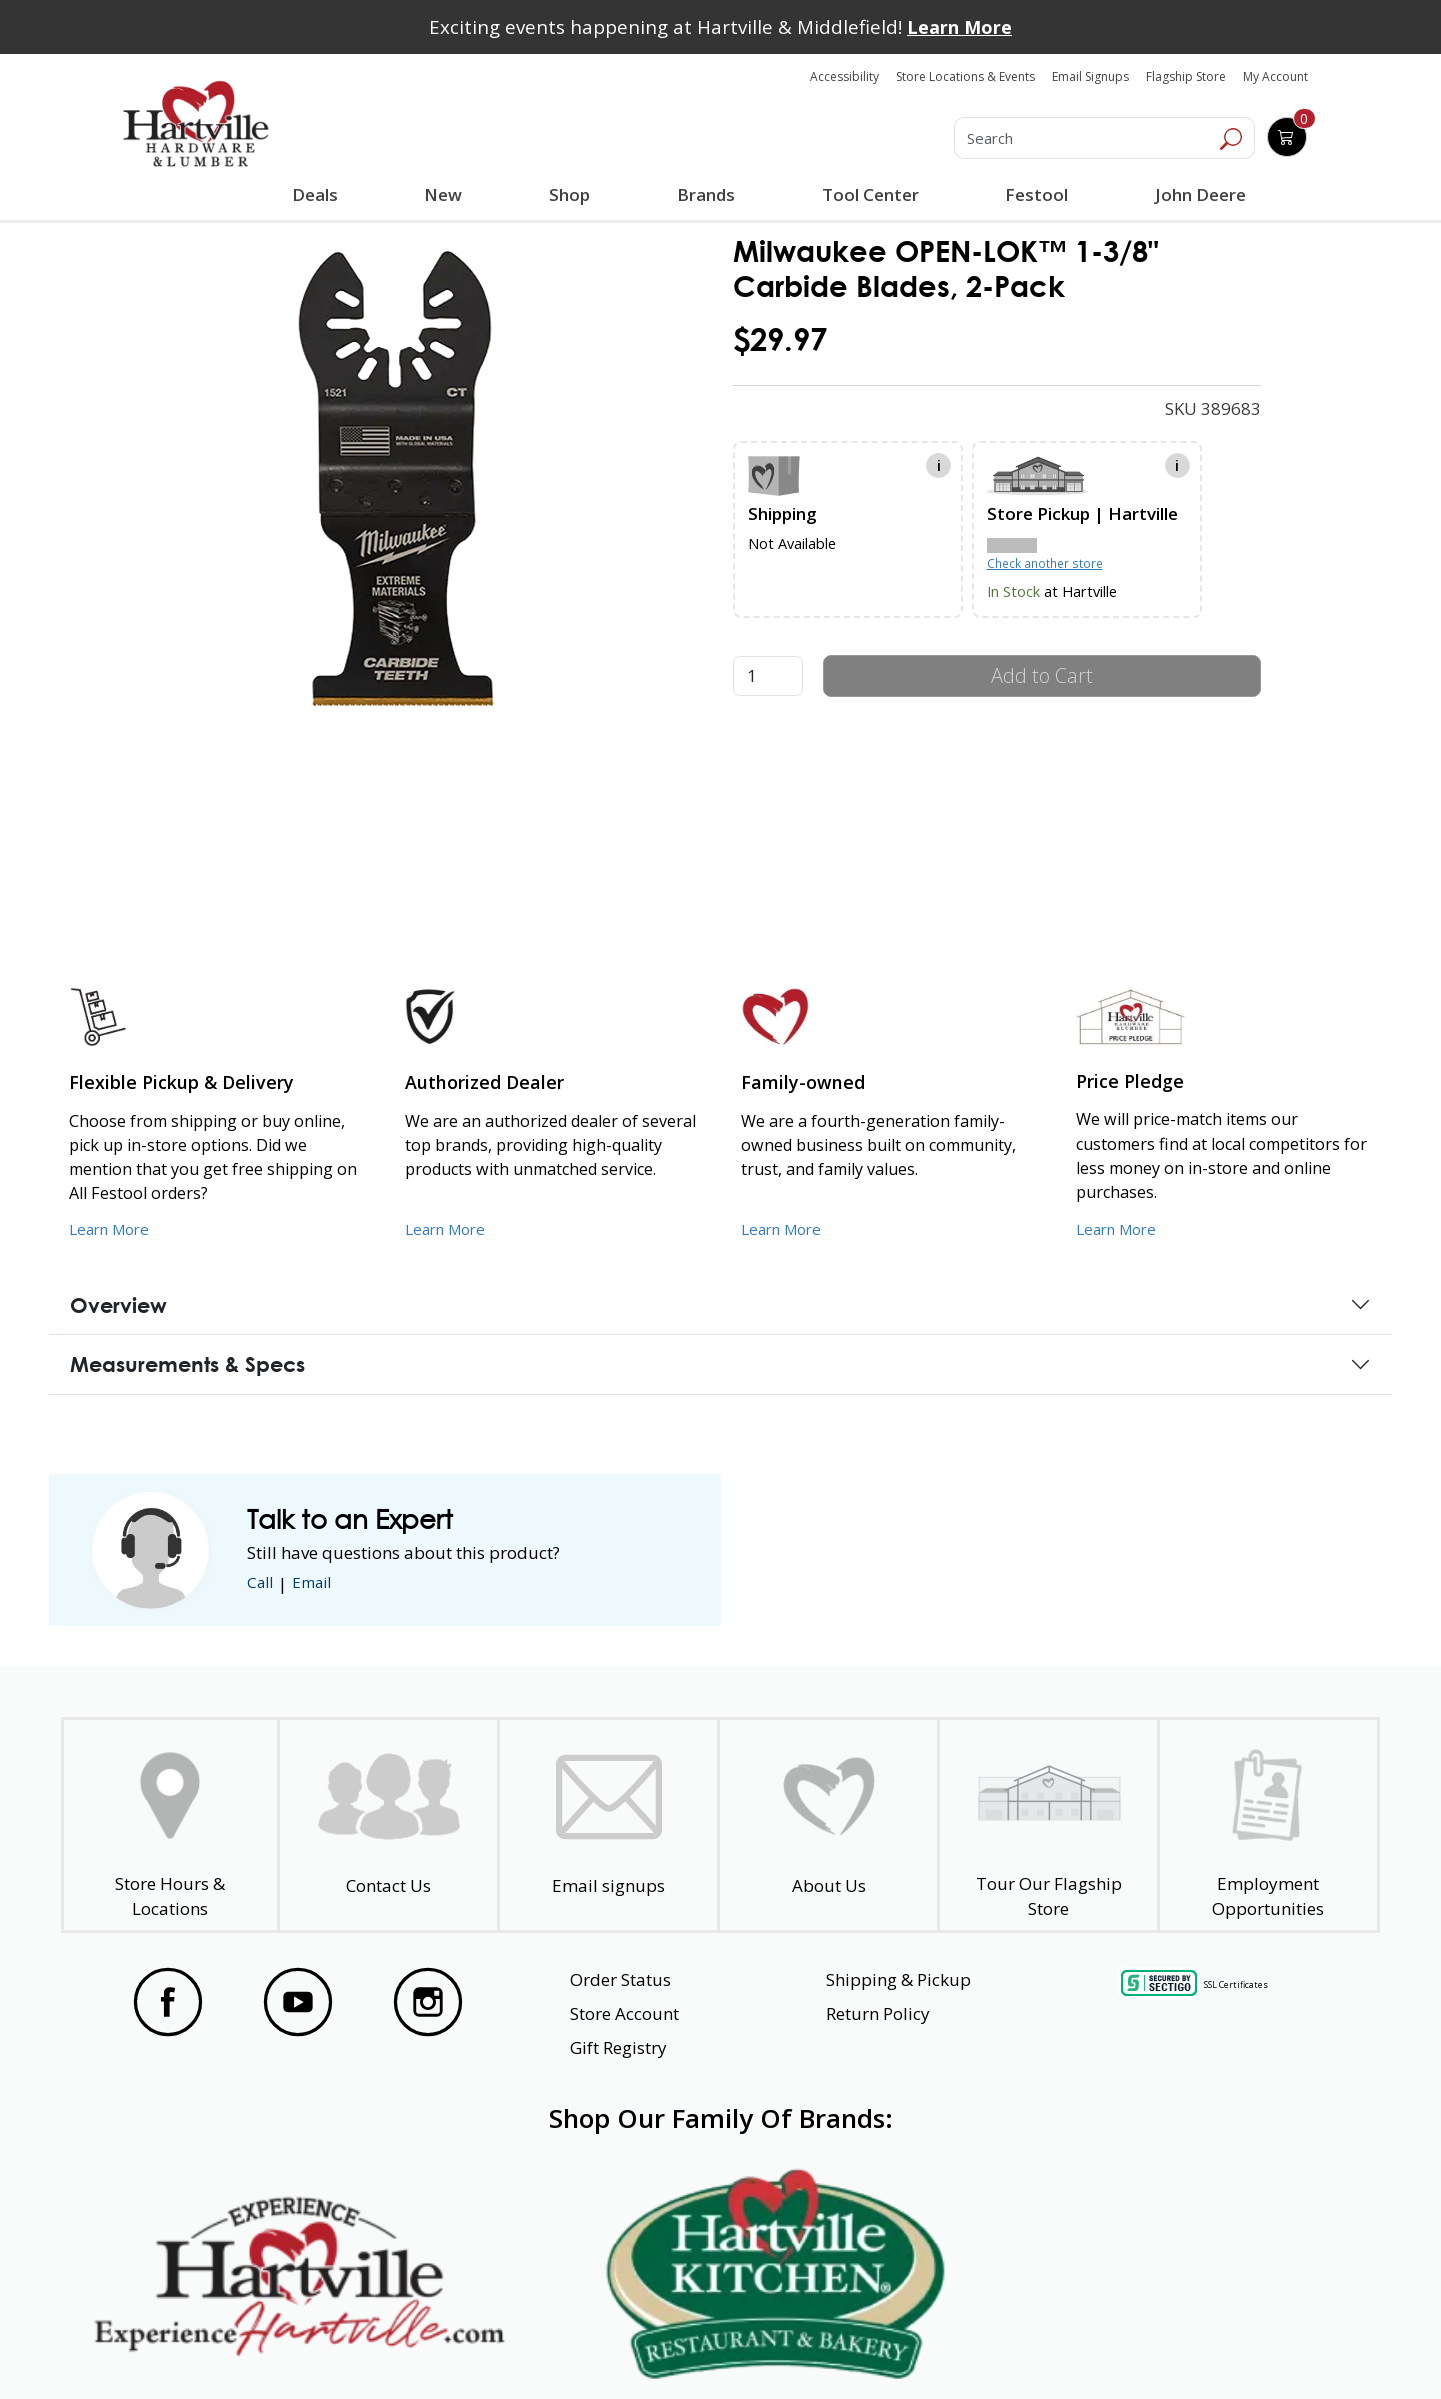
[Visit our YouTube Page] (298, 2002)
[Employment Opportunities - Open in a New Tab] (1268, 1825)
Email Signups (1090, 76)
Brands (704, 194)
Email (319, 1583)
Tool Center (867, 194)
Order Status (620, 1979)
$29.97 (780, 339)
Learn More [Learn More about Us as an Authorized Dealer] (449, 1228)
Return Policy (878, 2013)
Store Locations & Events (965, 76)
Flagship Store (1186, 76)
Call (262, 1583)
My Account (1275, 76)
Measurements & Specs (187, 1364)
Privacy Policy (429, 2347)
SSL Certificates (1236, 1984)
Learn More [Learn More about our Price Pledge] (1120, 1228)
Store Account (624, 2013)
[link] (394, 492)
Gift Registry (618, 2047)
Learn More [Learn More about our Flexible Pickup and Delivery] (113, 1228)
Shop (573, 197)
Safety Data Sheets (659, 2347)
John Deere (1196, 194)
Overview (118, 1305)
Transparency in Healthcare (932, 2347)
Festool (1033, 194)
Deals (319, 197)
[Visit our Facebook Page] (168, 2002)
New (443, 194)
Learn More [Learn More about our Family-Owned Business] (785, 1228)
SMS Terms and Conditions (1225, 2347)
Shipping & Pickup (898, 1979)
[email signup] (608, 1825)
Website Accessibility (197, 2347)
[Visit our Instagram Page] (428, 2002)
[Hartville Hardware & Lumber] (196, 124)
